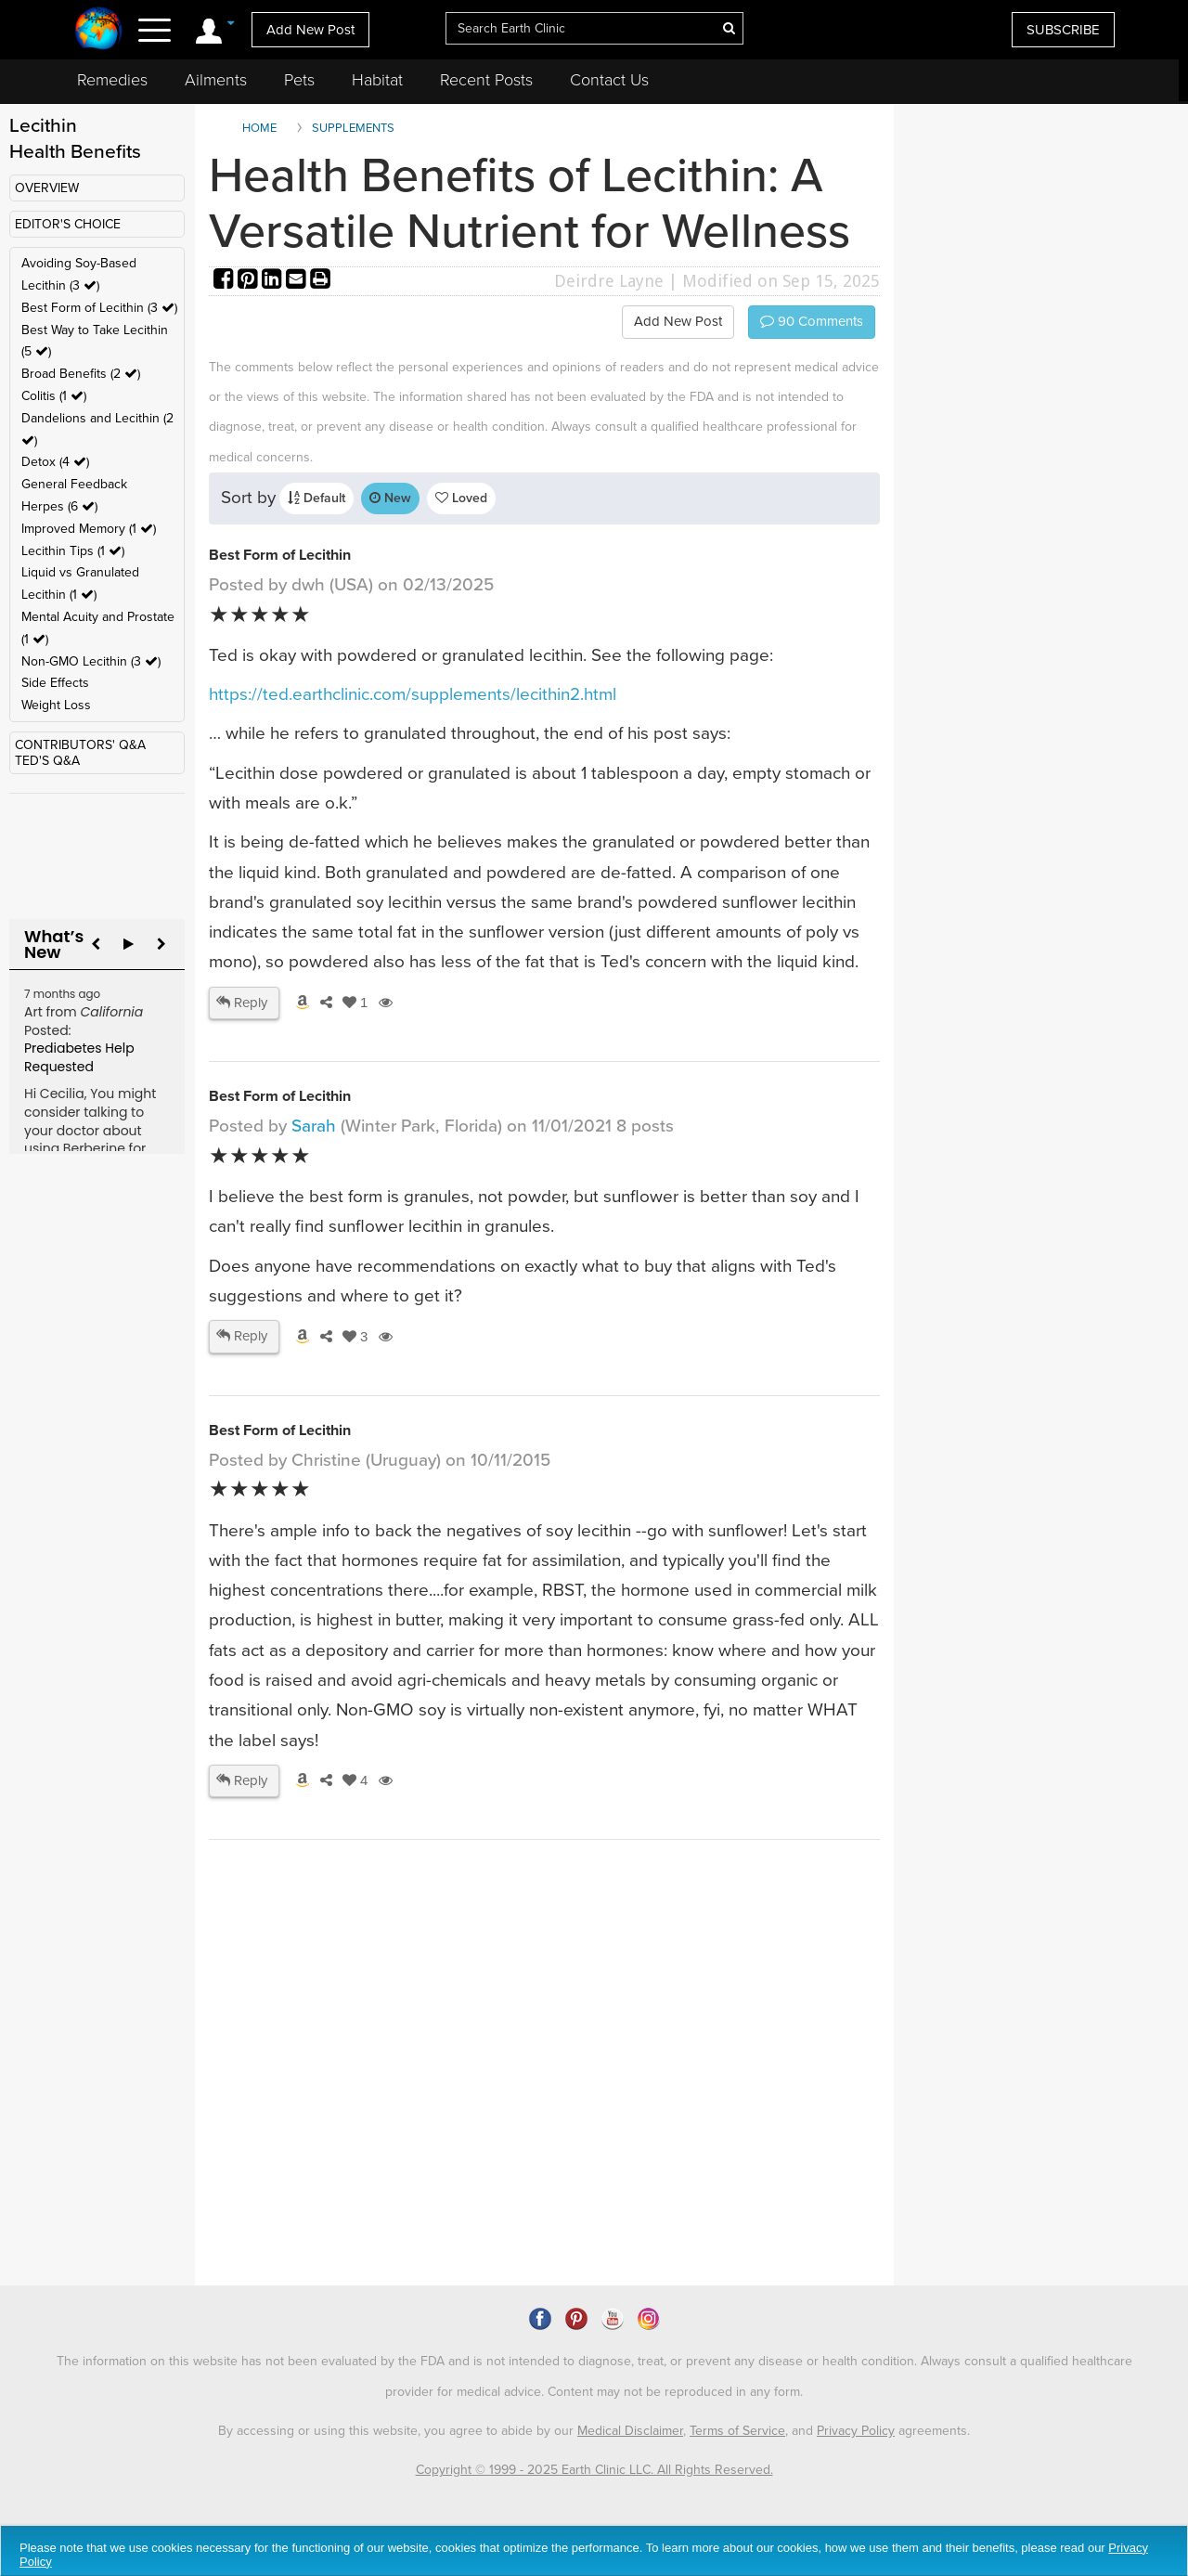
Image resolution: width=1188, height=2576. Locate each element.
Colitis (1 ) (53, 396)
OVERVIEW (47, 188)
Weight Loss (56, 705)
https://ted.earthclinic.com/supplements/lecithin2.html (412, 694)
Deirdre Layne (609, 281)
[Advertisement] (547, 2126)
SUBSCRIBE (1063, 29)
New (390, 498)
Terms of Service (737, 2431)
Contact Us (609, 80)
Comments (811, 321)
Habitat (377, 80)
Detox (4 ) (55, 462)
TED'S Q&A (47, 761)
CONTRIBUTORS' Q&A (80, 745)
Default (316, 498)
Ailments (216, 80)
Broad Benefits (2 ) (80, 374)
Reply (241, 1002)
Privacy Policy (856, 2431)
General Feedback (74, 484)
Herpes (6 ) (59, 506)
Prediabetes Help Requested (79, 1057)
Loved (461, 498)
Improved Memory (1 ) (88, 529)
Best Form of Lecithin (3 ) (99, 308)
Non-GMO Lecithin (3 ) (91, 661)
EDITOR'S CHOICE (68, 224)
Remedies (112, 80)
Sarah (313, 1126)
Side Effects (55, 683)
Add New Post (310, 29)
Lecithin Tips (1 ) (72, 551)
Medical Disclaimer (630, 2431)
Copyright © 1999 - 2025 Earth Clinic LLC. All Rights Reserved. (594, 2470)
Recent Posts (486, 80)
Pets (299, 80)
